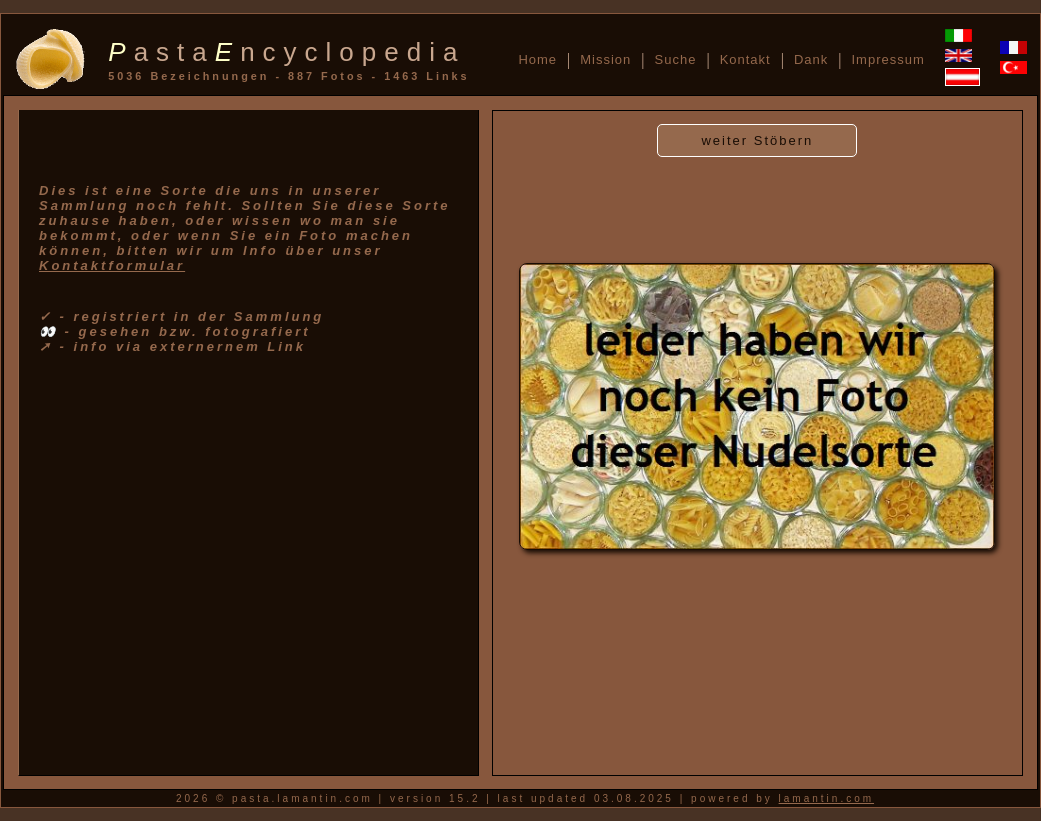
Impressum (887, 59)
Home (537, 59)
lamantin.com (826, 798)
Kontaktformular (112, 265)
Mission (605, 59)
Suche (676, 59)
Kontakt (745, 59)
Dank (811, 59)
